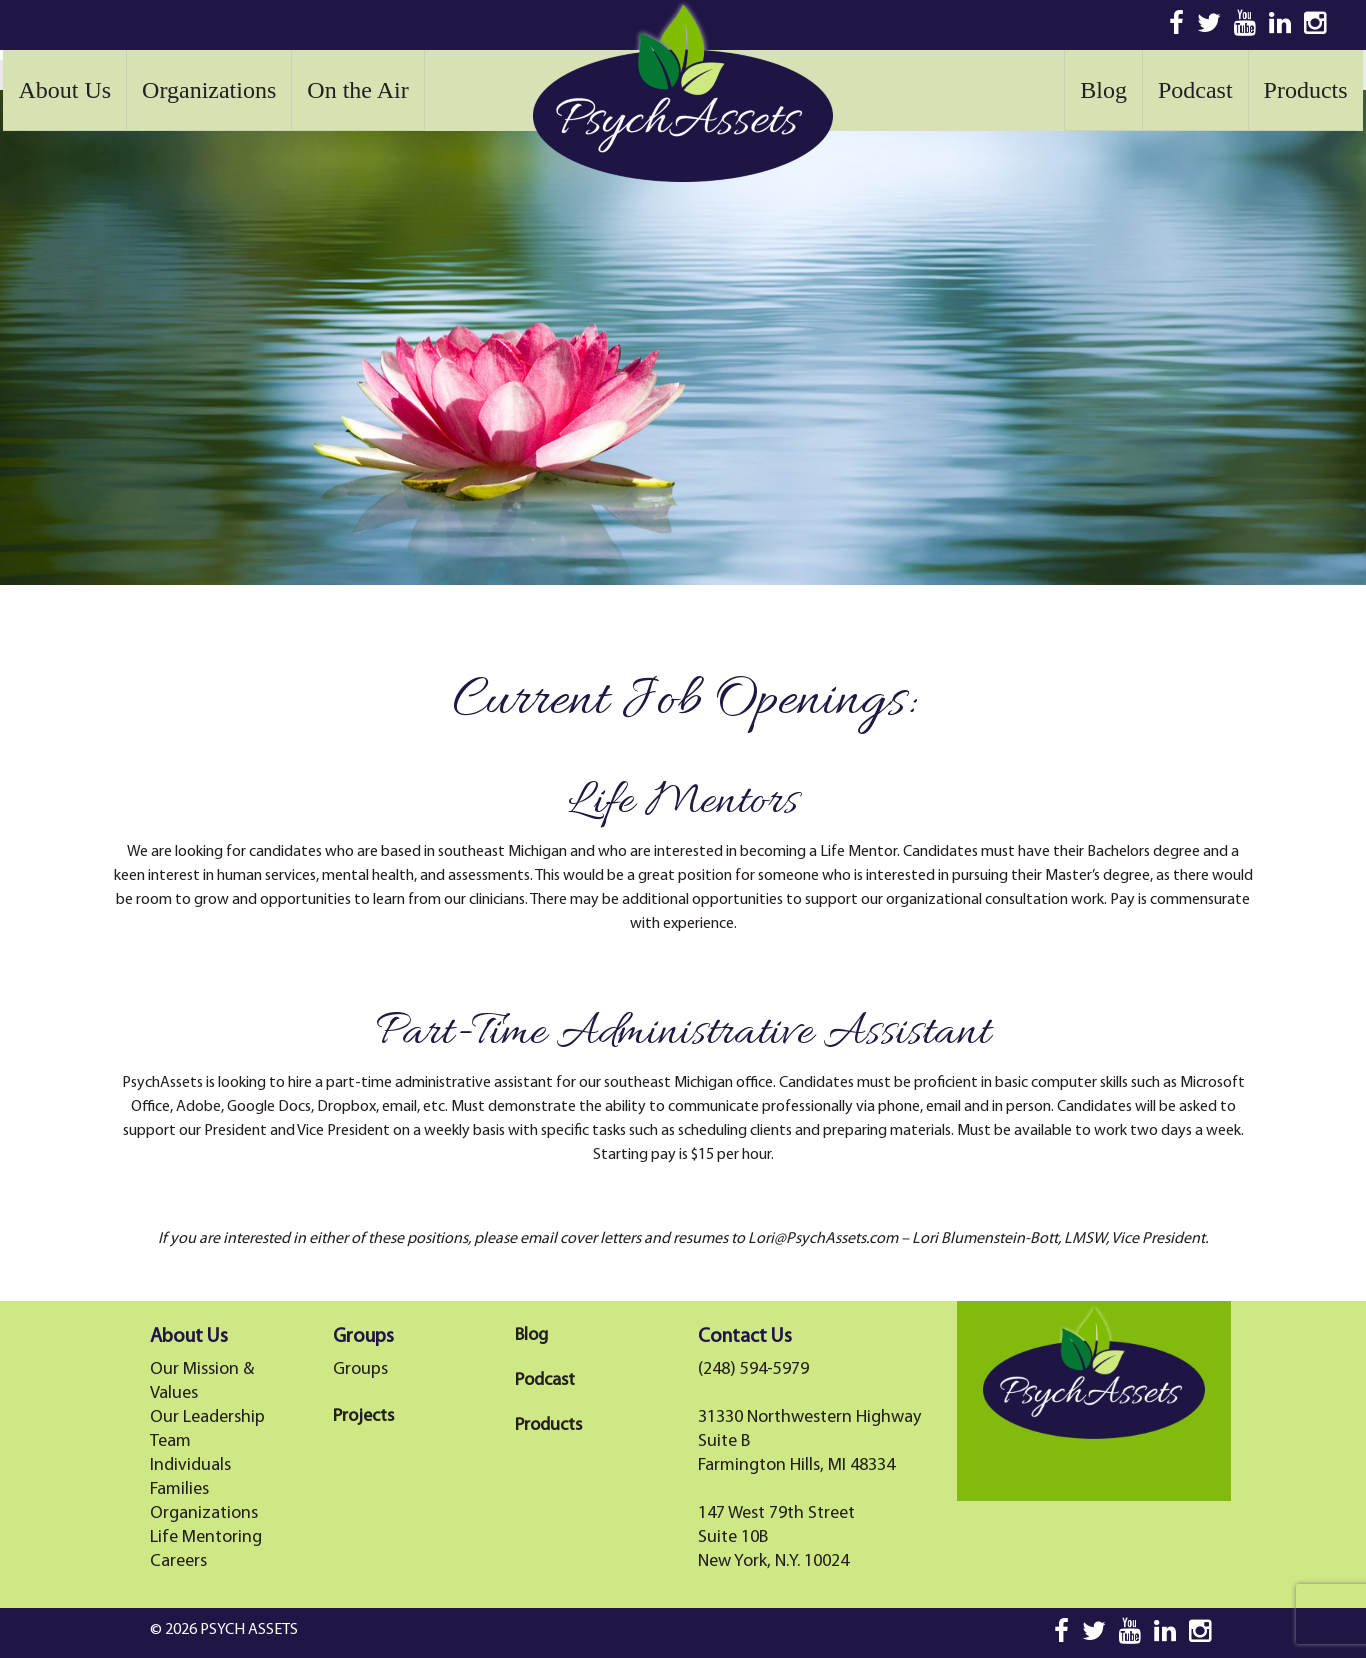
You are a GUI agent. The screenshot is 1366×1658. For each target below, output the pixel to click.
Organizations (209, 90)
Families (179, 1489)
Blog (1103, 90)
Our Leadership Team (207, 1429)
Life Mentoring (206, 1537)
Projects (363, 1416)
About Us (64, 90)
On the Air (357, 90)
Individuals (190, 1465)
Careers (178, 1561)
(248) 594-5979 (753, 1369)
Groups (360, 1369)
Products (1306, 90)
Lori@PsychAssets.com (823, 1239)
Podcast (1195, 90)
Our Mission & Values (202, 1381)
